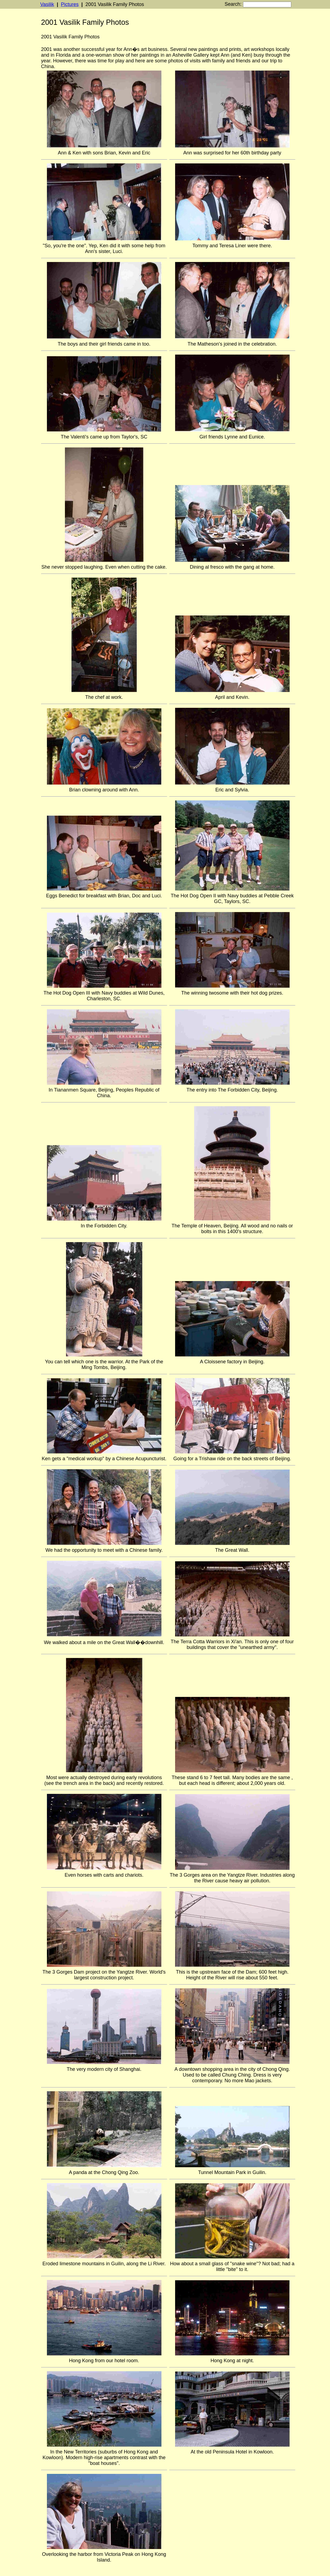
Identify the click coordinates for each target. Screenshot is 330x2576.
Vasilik (47, 4)
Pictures (70, 4)
